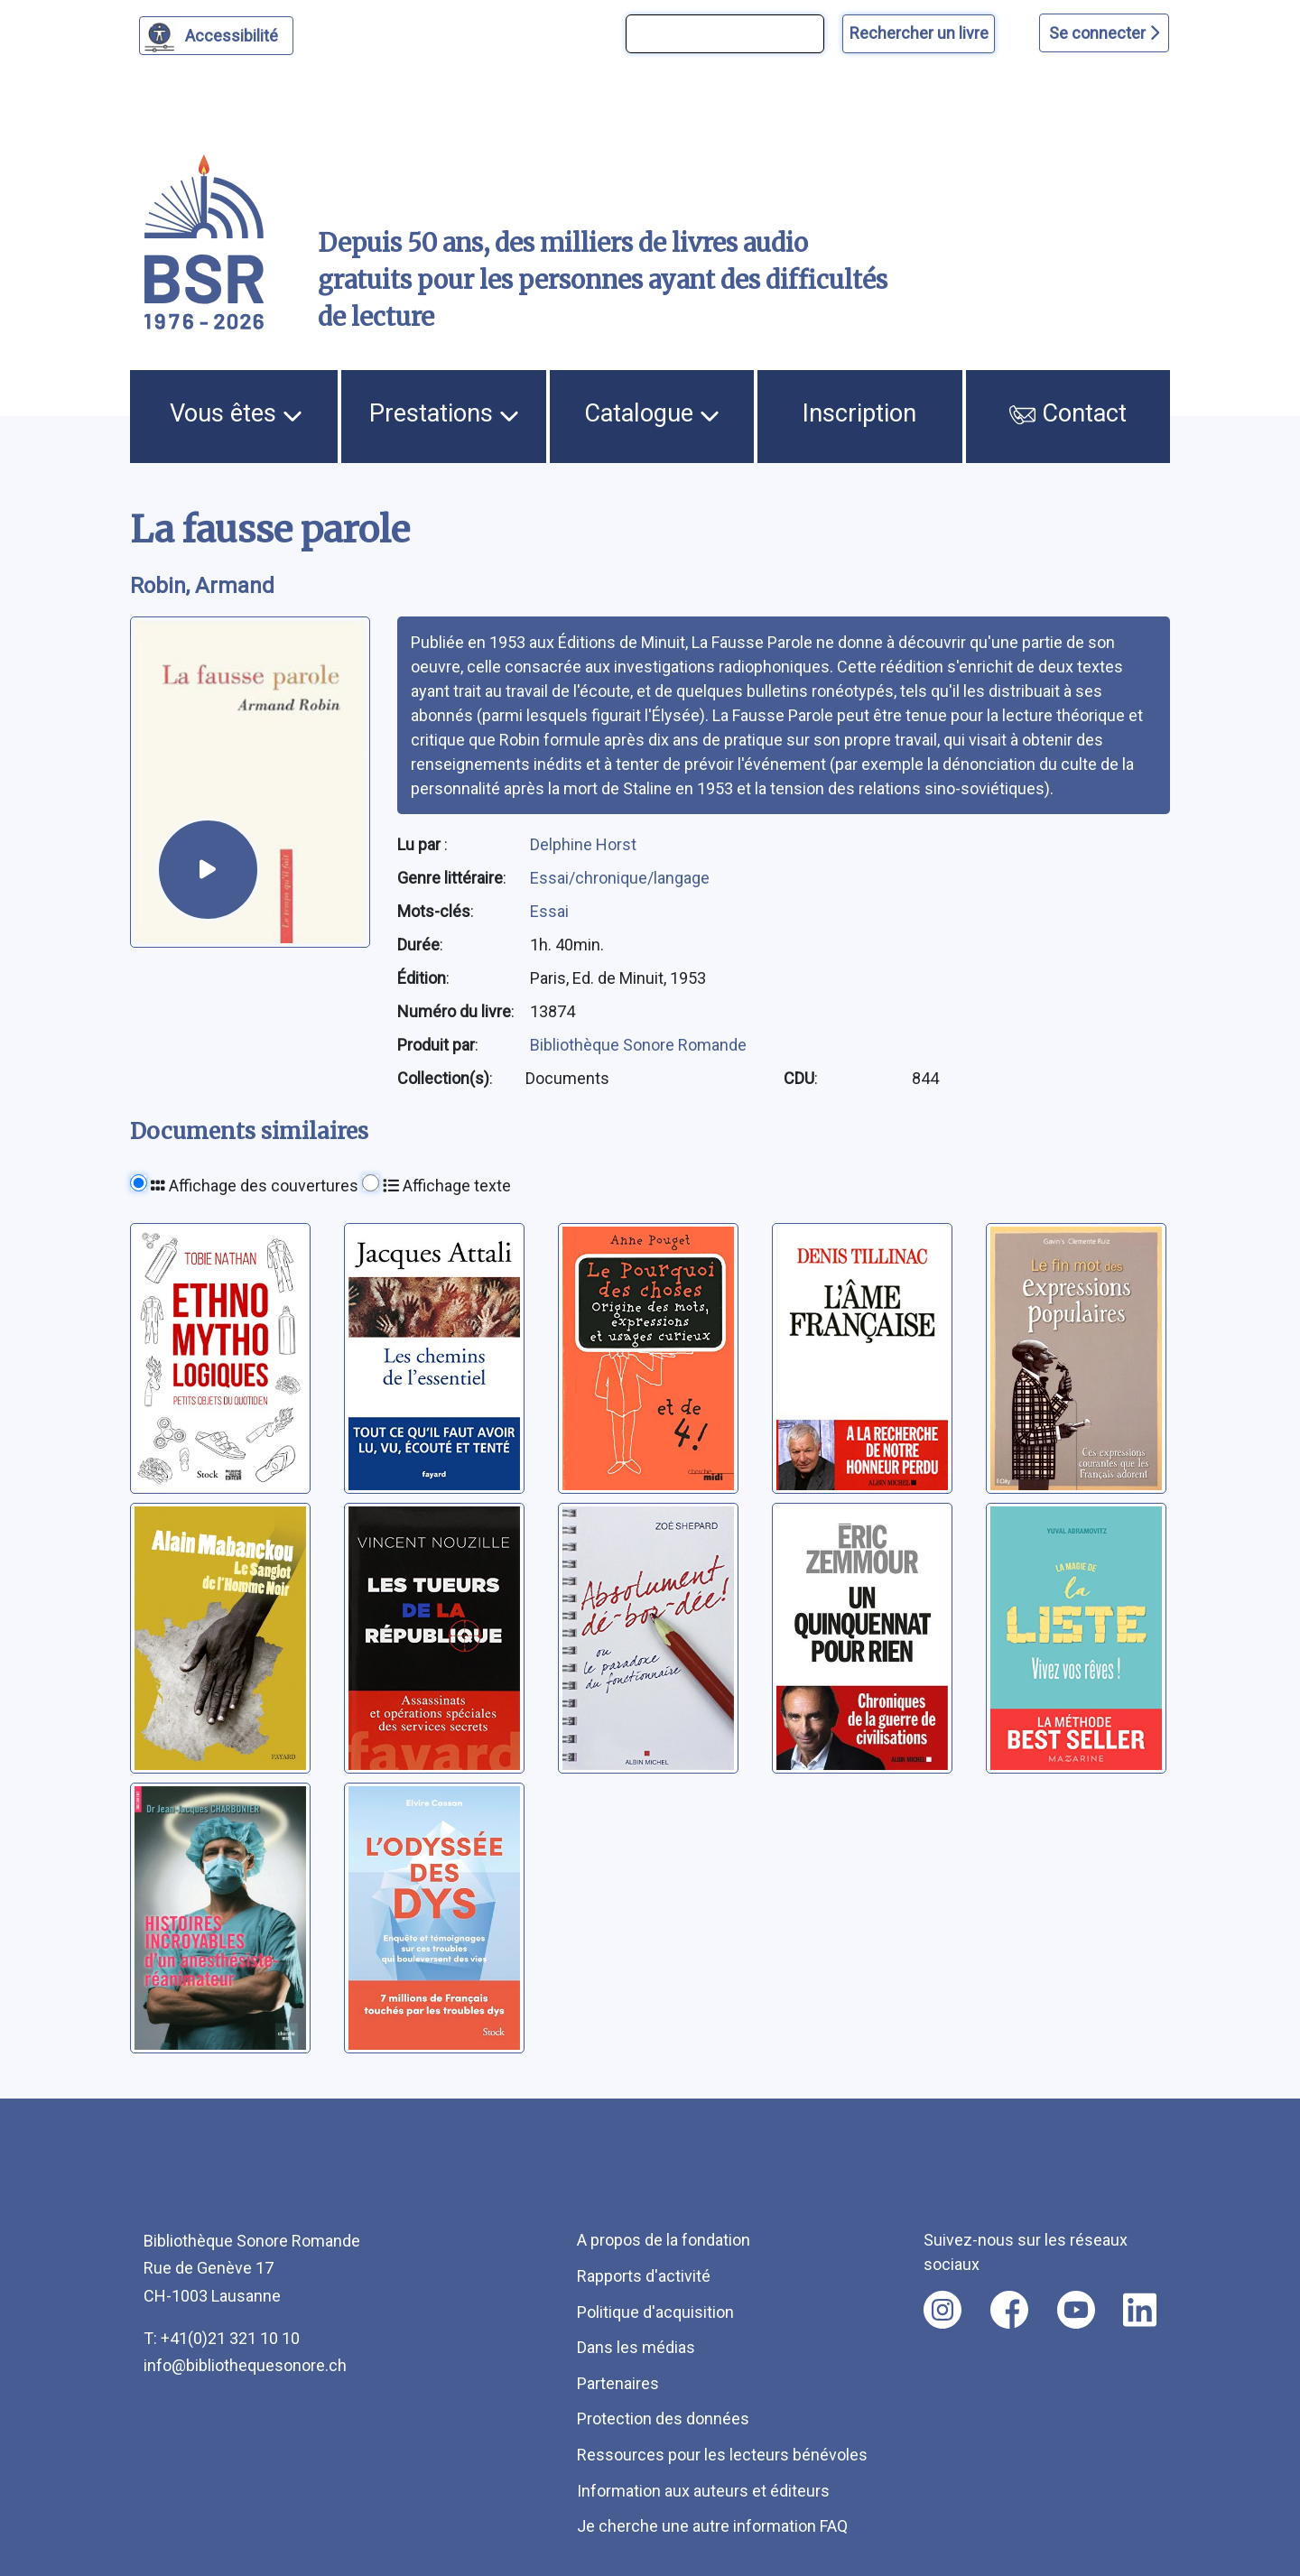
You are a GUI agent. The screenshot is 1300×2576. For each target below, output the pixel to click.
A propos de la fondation (663, 2239)
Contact (1068, 413)
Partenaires (618, 2383)
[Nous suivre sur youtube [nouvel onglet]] (1076, 2310)
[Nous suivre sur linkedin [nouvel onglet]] (1139, 2310)
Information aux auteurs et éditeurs (703, 2490)
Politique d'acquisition (655, 2312)
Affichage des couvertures (254, 1185)
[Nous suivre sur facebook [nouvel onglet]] (1009, 2310)
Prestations (444, 413)
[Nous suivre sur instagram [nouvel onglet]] (942, 2310)
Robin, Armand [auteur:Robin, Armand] (202, 585)
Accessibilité (234, 33)
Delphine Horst (583, 844)
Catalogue (652, 413)
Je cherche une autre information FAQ (712, 2525)
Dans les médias (636, 2347)
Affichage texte (447, 1185)
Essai (549, 911)
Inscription (859, 413)
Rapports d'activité (643, 2275)
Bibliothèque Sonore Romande (638, 1044)
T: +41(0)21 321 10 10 (222, 2338)
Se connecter (1104, 32)
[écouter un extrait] (208, 870)
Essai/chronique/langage (620, 877)
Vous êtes (236, 413)
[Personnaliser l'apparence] (216, 35)
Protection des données (663, 2418)
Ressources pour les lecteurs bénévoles (722, 2454)
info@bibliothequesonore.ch (245, 2365)
